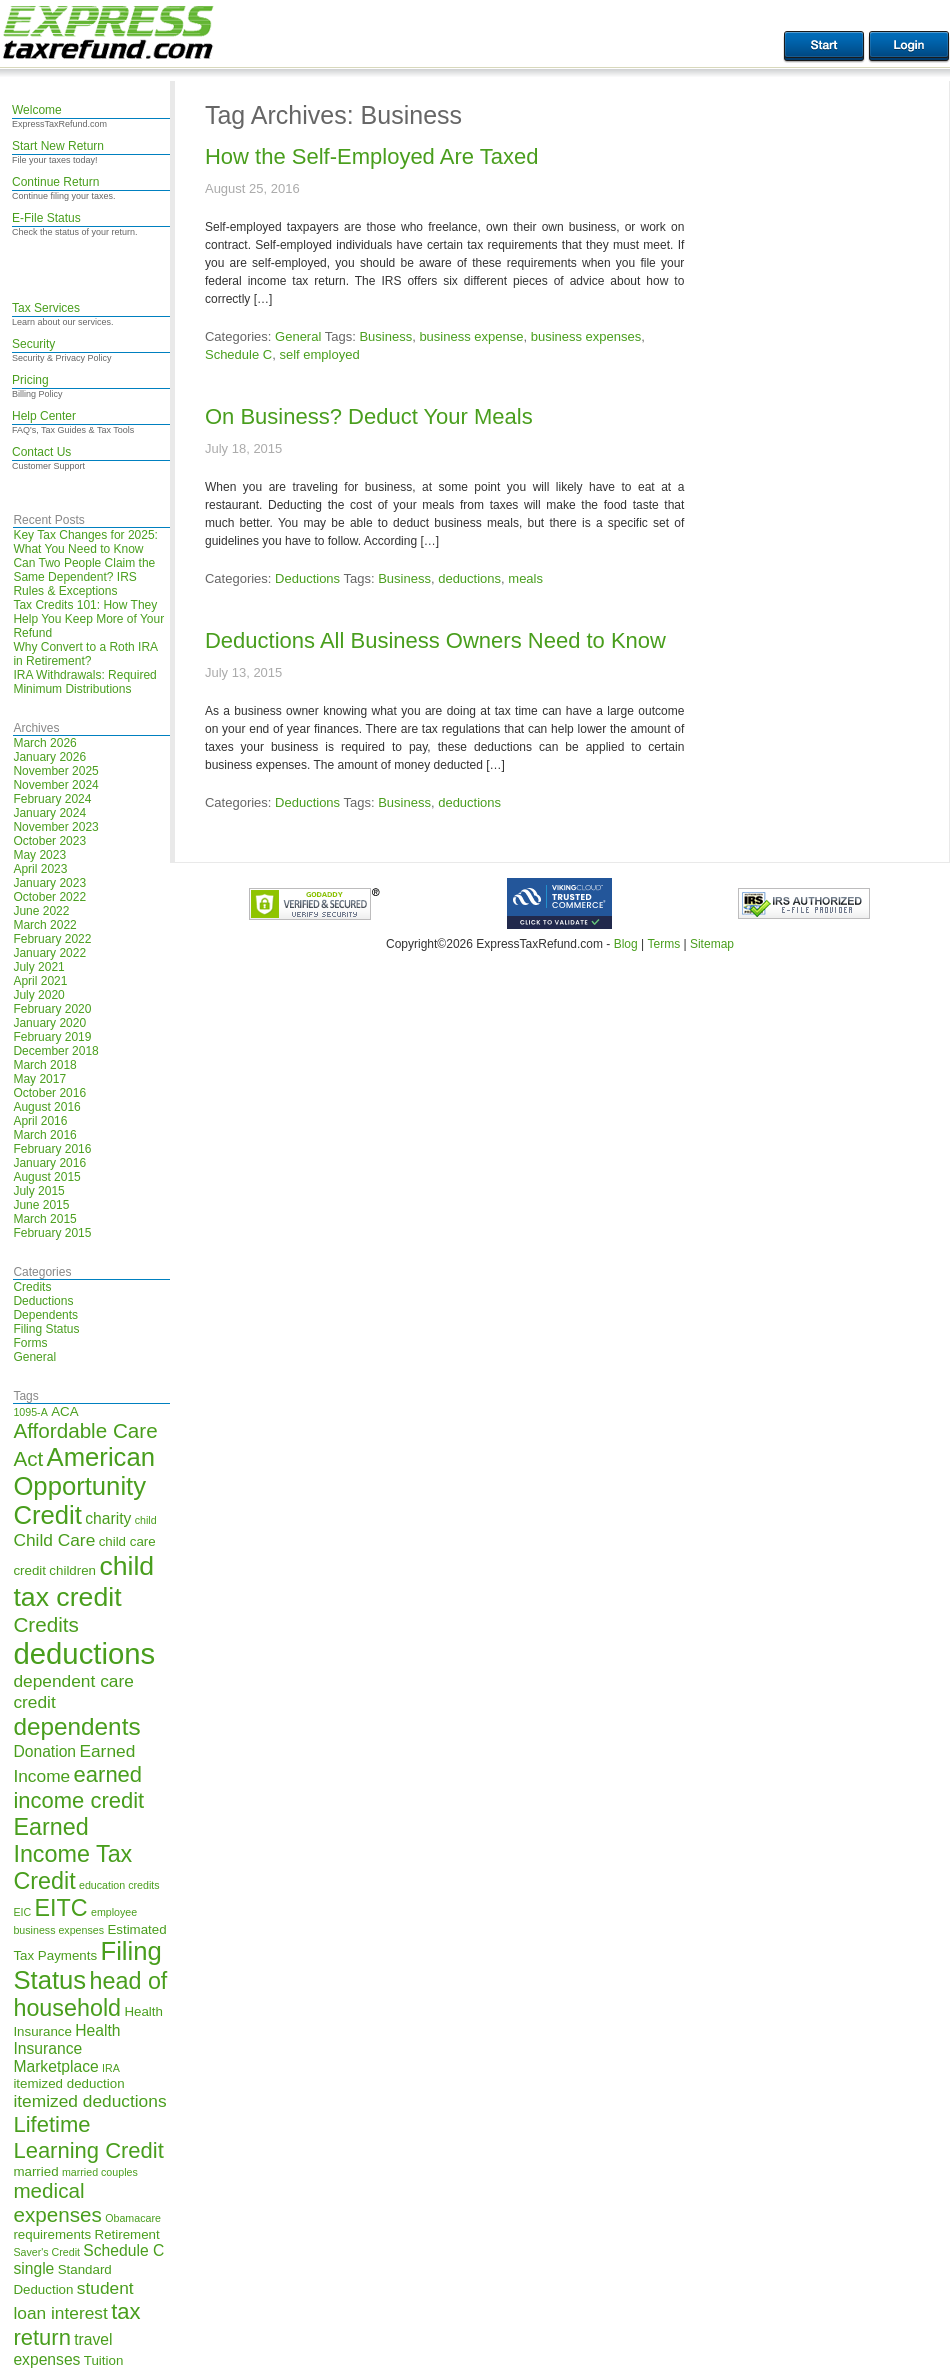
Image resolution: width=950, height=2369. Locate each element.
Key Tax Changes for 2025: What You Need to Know (85, 542)
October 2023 (49, 841)
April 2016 (40, 1121)
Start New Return (58, 146)
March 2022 (44, 925)
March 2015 (44, 1219)
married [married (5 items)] (35, 2171)
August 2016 (46, 1107)
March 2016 (44, 1135)
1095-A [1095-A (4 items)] (30, 1412)
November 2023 (55, 827)
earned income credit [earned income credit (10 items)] (78, 1787)
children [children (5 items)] (72, 1570)
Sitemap (712, 944)
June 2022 (41, 911)
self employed (319, 354)
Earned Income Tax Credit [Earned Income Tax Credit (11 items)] (72, 1854)
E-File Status (46, 218)
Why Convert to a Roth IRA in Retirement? (85, 654)
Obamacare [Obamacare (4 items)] (133, 2218)
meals (525, 578)
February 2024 (52, 799)
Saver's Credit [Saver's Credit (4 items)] (46, 2252)
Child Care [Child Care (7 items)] (54, 1540)
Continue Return (55, 182)
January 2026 (49, 757)
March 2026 (44, 743)
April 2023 (40, 869)
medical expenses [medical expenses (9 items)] (57, 2202)
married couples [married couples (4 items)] (100, 2172)
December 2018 (55, 1051)
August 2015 (46, 1177)
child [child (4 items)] (146, 1520)
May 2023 (39, 855)
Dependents (45, 1315)
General (34, 1357)
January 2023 (49, 883)
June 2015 (41, 1205)
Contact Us (41, 452)
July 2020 (38, 995)
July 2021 (38, 967)
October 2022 (49, 897)
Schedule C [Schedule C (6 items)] (123, 2250)
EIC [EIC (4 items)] (22, 1912)
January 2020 (49, 1023)
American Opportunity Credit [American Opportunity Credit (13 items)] (84, 1486)
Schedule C (238, 354)
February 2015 (52, 1233)
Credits (32, 1287)
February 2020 (52, 1009)
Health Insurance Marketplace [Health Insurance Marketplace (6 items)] (66, 2048)
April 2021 (40, 981)
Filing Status (46, 1329)
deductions (469, 578)
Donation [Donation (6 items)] (44, 1751)
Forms (30, 1343)
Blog (626, 944)
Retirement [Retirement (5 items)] (127, 2234)
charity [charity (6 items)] (108, 1518)
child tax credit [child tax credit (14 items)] (83, 1581)
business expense (471, 336)
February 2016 (52, 1149)
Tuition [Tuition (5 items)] (104, 2360)
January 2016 (49, 1163)
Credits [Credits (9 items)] (45, 1624)
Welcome (37, 110)
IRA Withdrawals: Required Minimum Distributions (84, 682)
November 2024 (55, 785)
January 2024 (49, 813)
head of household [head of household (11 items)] (90, 1994)
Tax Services (46, 308)
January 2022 (49, 953)
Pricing (30, 380)
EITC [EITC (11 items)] (61, 1908)
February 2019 (52, 1037)
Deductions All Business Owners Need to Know (435, 640)
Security (33, 344)
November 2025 (55, 771)
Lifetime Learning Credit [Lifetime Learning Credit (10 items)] (88, 2137)
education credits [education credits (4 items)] (119, 1885)
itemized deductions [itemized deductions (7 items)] (89, 2101)
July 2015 (38, 1191)
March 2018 (44, 1065)
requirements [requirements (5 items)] (52, 2234)
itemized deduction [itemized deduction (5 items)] (68, 2083)
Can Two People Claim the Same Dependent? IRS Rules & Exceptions (84, 577)
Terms (663, 944)
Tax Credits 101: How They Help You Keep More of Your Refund (88, 619)
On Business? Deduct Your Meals (369, 416)
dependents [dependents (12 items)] (76, 1726)
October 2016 (49, 1093)
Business (385, 336)
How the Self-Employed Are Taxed (371, 156)
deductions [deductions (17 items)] (84, 1653)
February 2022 (52, 939)
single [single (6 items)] (33, 2268)
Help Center (44, 416)
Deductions (43, 1301)
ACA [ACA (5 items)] (64, 1411)
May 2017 (39, 1079)
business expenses (586, 336)
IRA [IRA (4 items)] (111, 2068)
